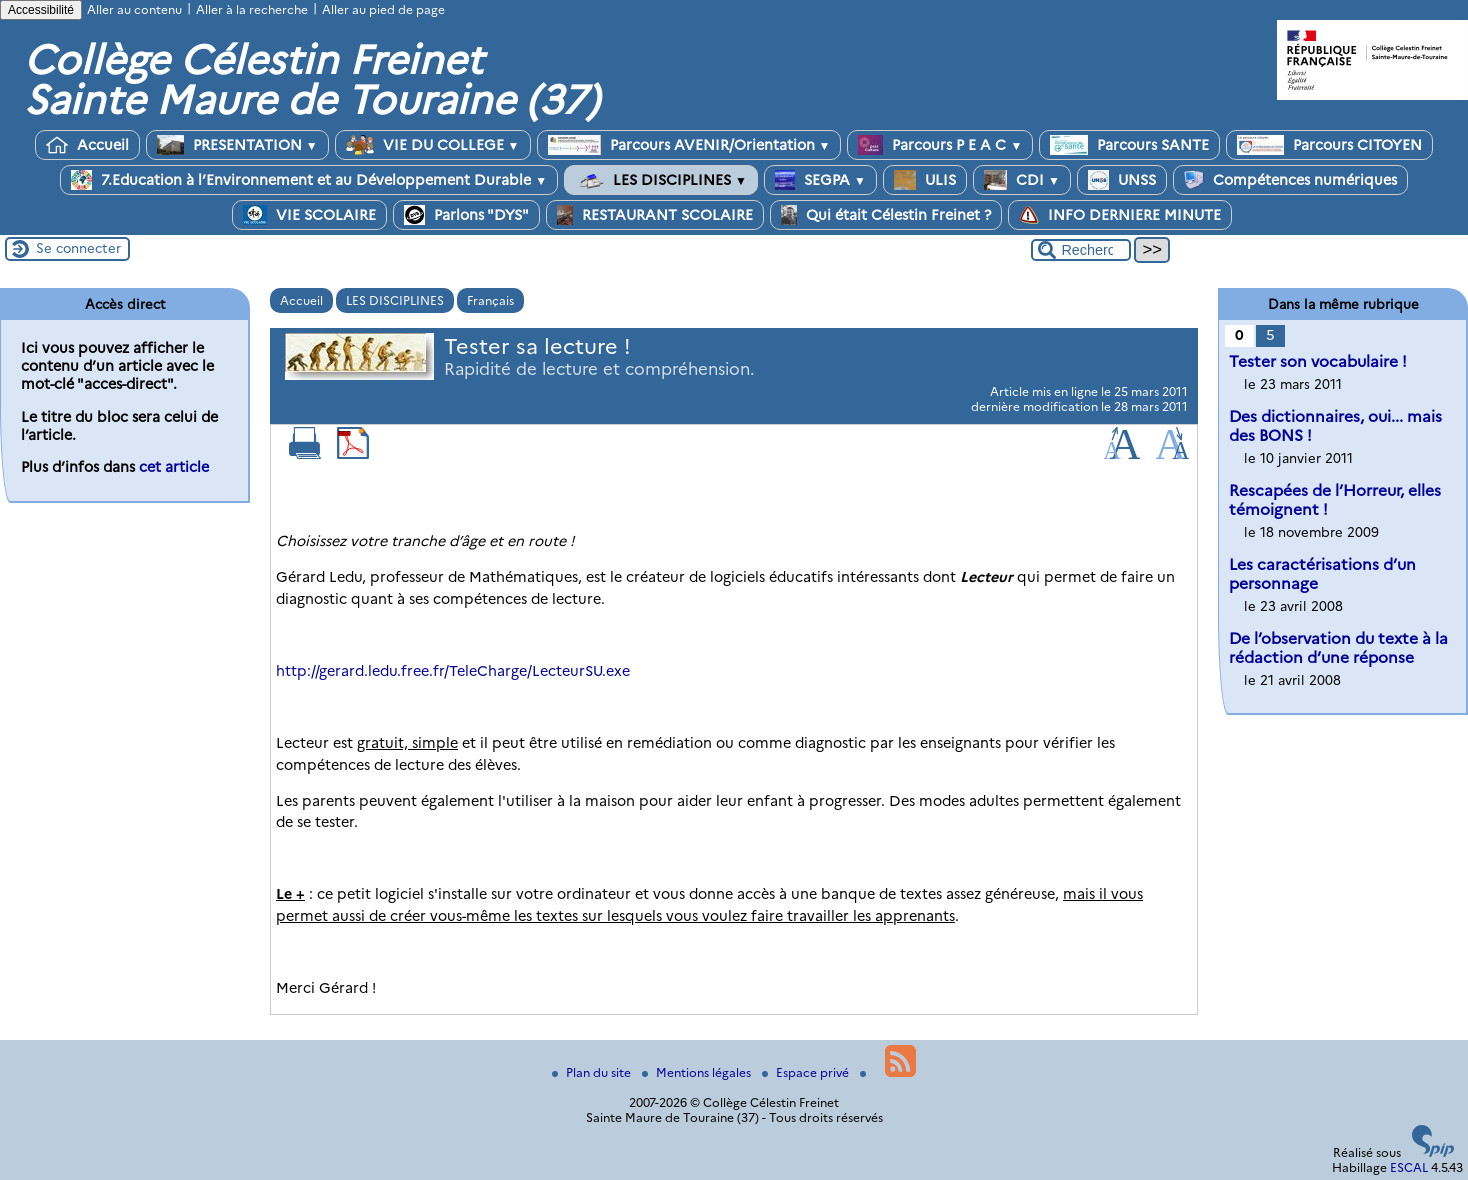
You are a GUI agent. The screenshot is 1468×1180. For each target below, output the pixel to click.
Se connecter (78, 248)
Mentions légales (698, 1072)
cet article (174, 467)
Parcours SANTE (1129, 145)
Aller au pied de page (383, 9)
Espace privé (807, 1072)
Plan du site (593, 1072)
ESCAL (1409, 1167)
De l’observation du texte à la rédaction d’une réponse (1338, 648)
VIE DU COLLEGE (433, 145)
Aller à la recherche (252, 9)
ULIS (925, 180)
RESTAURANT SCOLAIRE (655, 215)
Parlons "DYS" (466, 215)
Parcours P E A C (940, 145)
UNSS (1122, 180)
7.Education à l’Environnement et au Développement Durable (309, 180)
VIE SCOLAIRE (309, 215)
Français (490, 300)
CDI (1022, 180)
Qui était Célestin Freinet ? (886, 215)
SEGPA (820, 180)
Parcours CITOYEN (1329, 145)
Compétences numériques (1290, 180)
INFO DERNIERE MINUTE (1120, 215)
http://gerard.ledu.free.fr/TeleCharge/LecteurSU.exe (453, 671)
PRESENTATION (237, 145)
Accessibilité (41, 10)
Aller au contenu (134, 9)
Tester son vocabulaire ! (1318, 361)
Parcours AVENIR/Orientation (689, 145)
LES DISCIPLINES (661, 180)
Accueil (87, 145)
